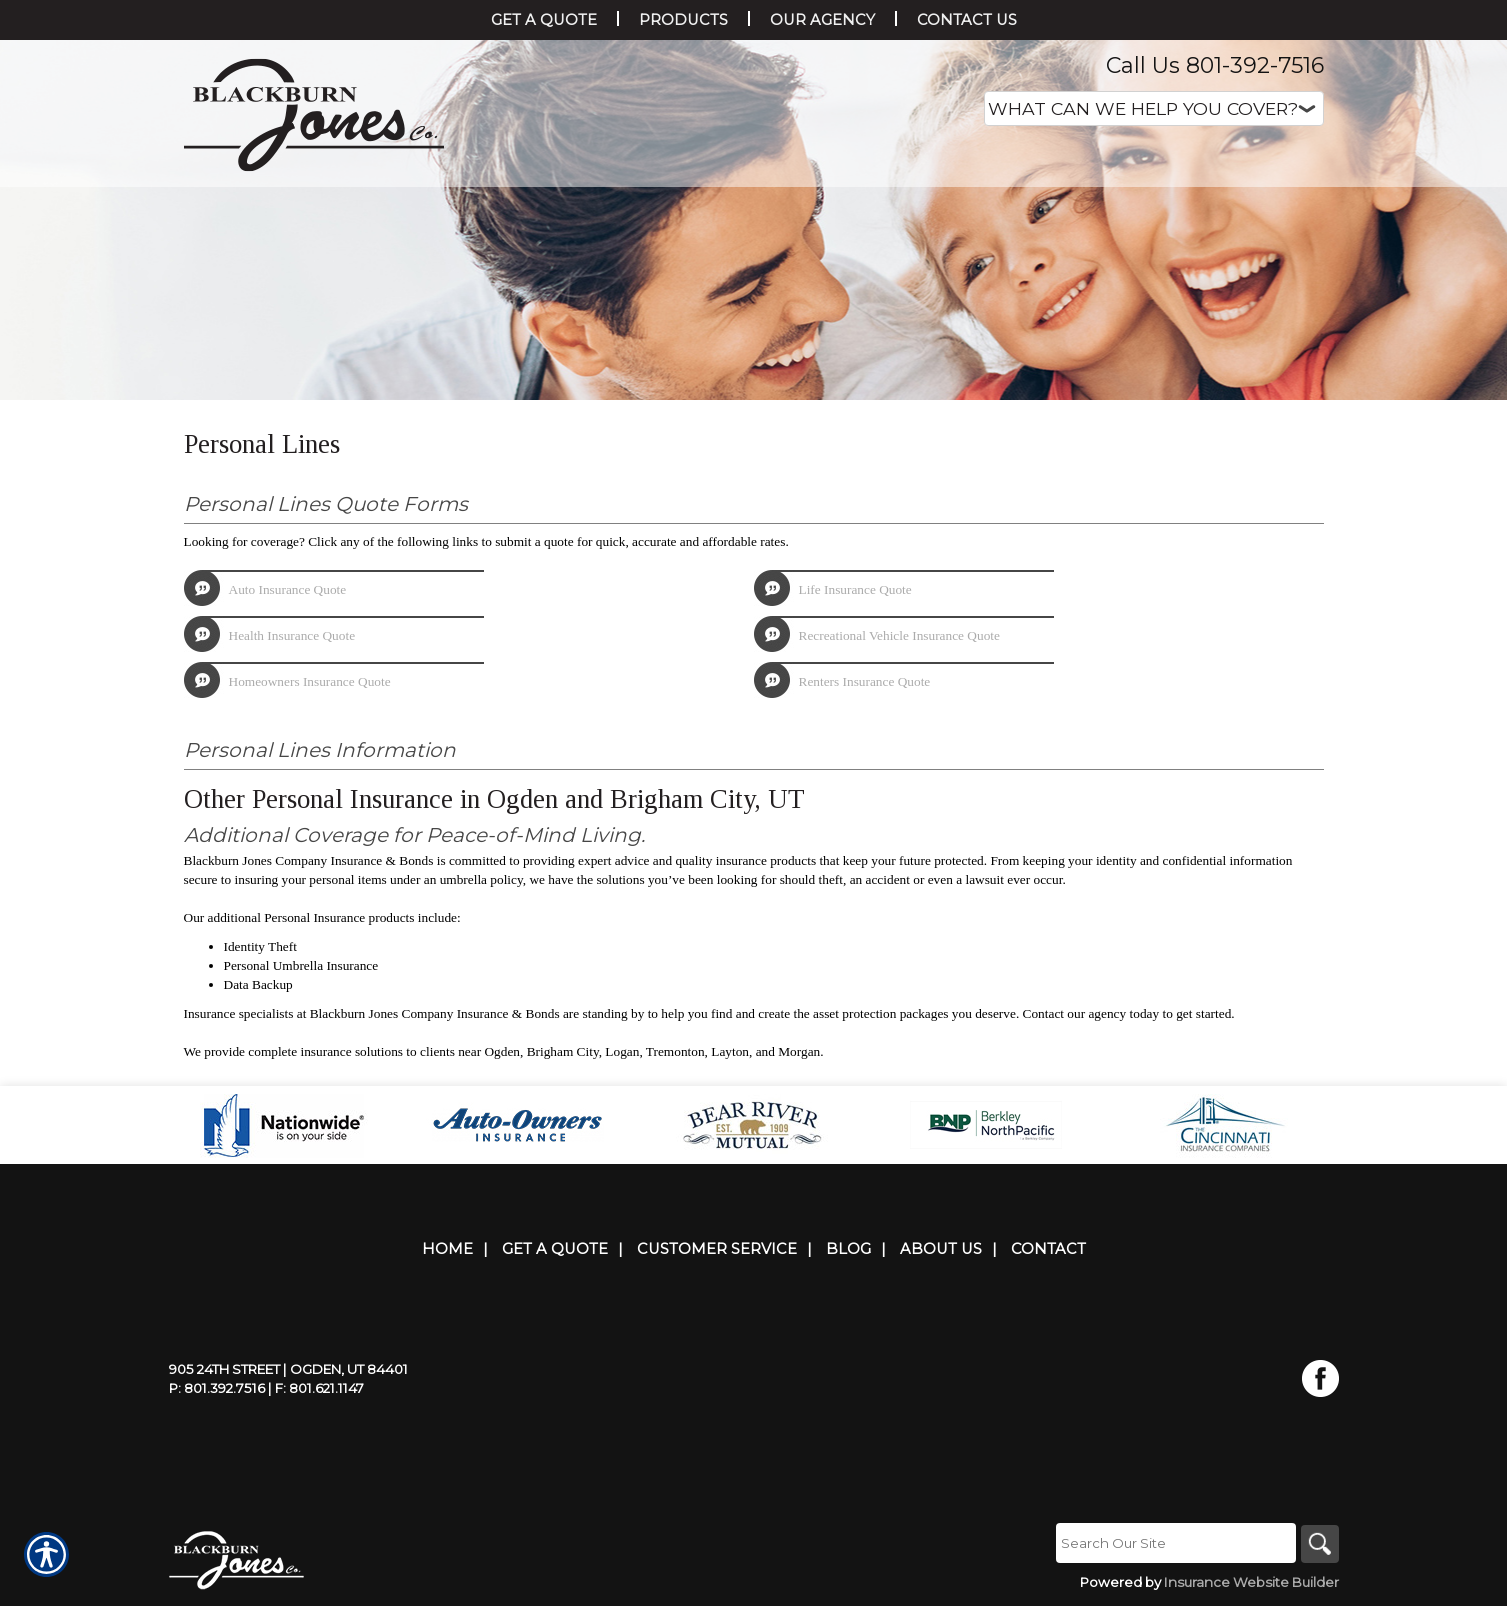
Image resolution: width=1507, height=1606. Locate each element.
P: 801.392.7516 (217, 1388)
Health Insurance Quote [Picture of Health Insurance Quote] (292, 635)
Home (447, 1249)
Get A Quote (555, 1249)
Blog (848, 1249)
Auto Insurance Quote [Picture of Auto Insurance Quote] (288, 589)
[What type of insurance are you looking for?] (1154, 108)
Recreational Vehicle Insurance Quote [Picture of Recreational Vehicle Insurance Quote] (899, 635)
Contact (1048, 1249)
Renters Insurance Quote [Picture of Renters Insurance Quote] (865, 681)
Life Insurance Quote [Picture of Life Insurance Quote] (855, 589)
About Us (941, 1249)
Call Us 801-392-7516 (1215, 65)
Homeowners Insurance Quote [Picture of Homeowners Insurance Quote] (310, 681)
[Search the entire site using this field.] (1174, 1543)
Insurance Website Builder (1251, 1583)
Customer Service (717, 1249)
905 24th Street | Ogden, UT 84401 (288, 1369)
